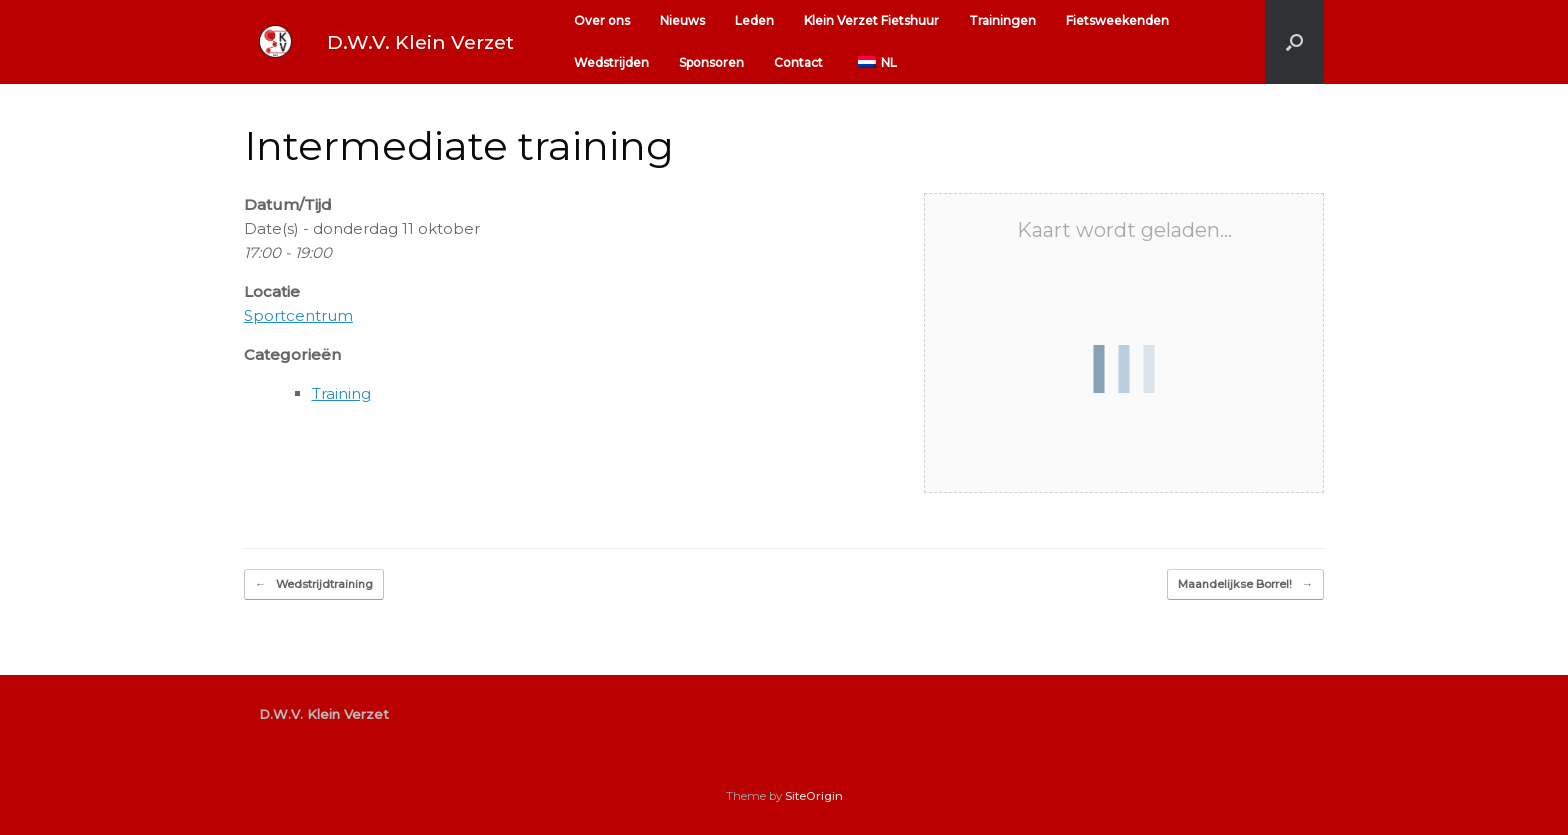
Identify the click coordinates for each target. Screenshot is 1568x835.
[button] (1294, 42)
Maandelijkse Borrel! (1245, 584)
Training (341, 393)
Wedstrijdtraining (314, 584)
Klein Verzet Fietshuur (871, 20)
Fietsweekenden (1117, 20)
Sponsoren (711, 62)
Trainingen (1002, 20)
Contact (798, 62)
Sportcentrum (298, 315)
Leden (754, 20)
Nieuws (682, 20)
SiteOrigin (814, 796)
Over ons (602, 20)
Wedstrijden (611, 62)
